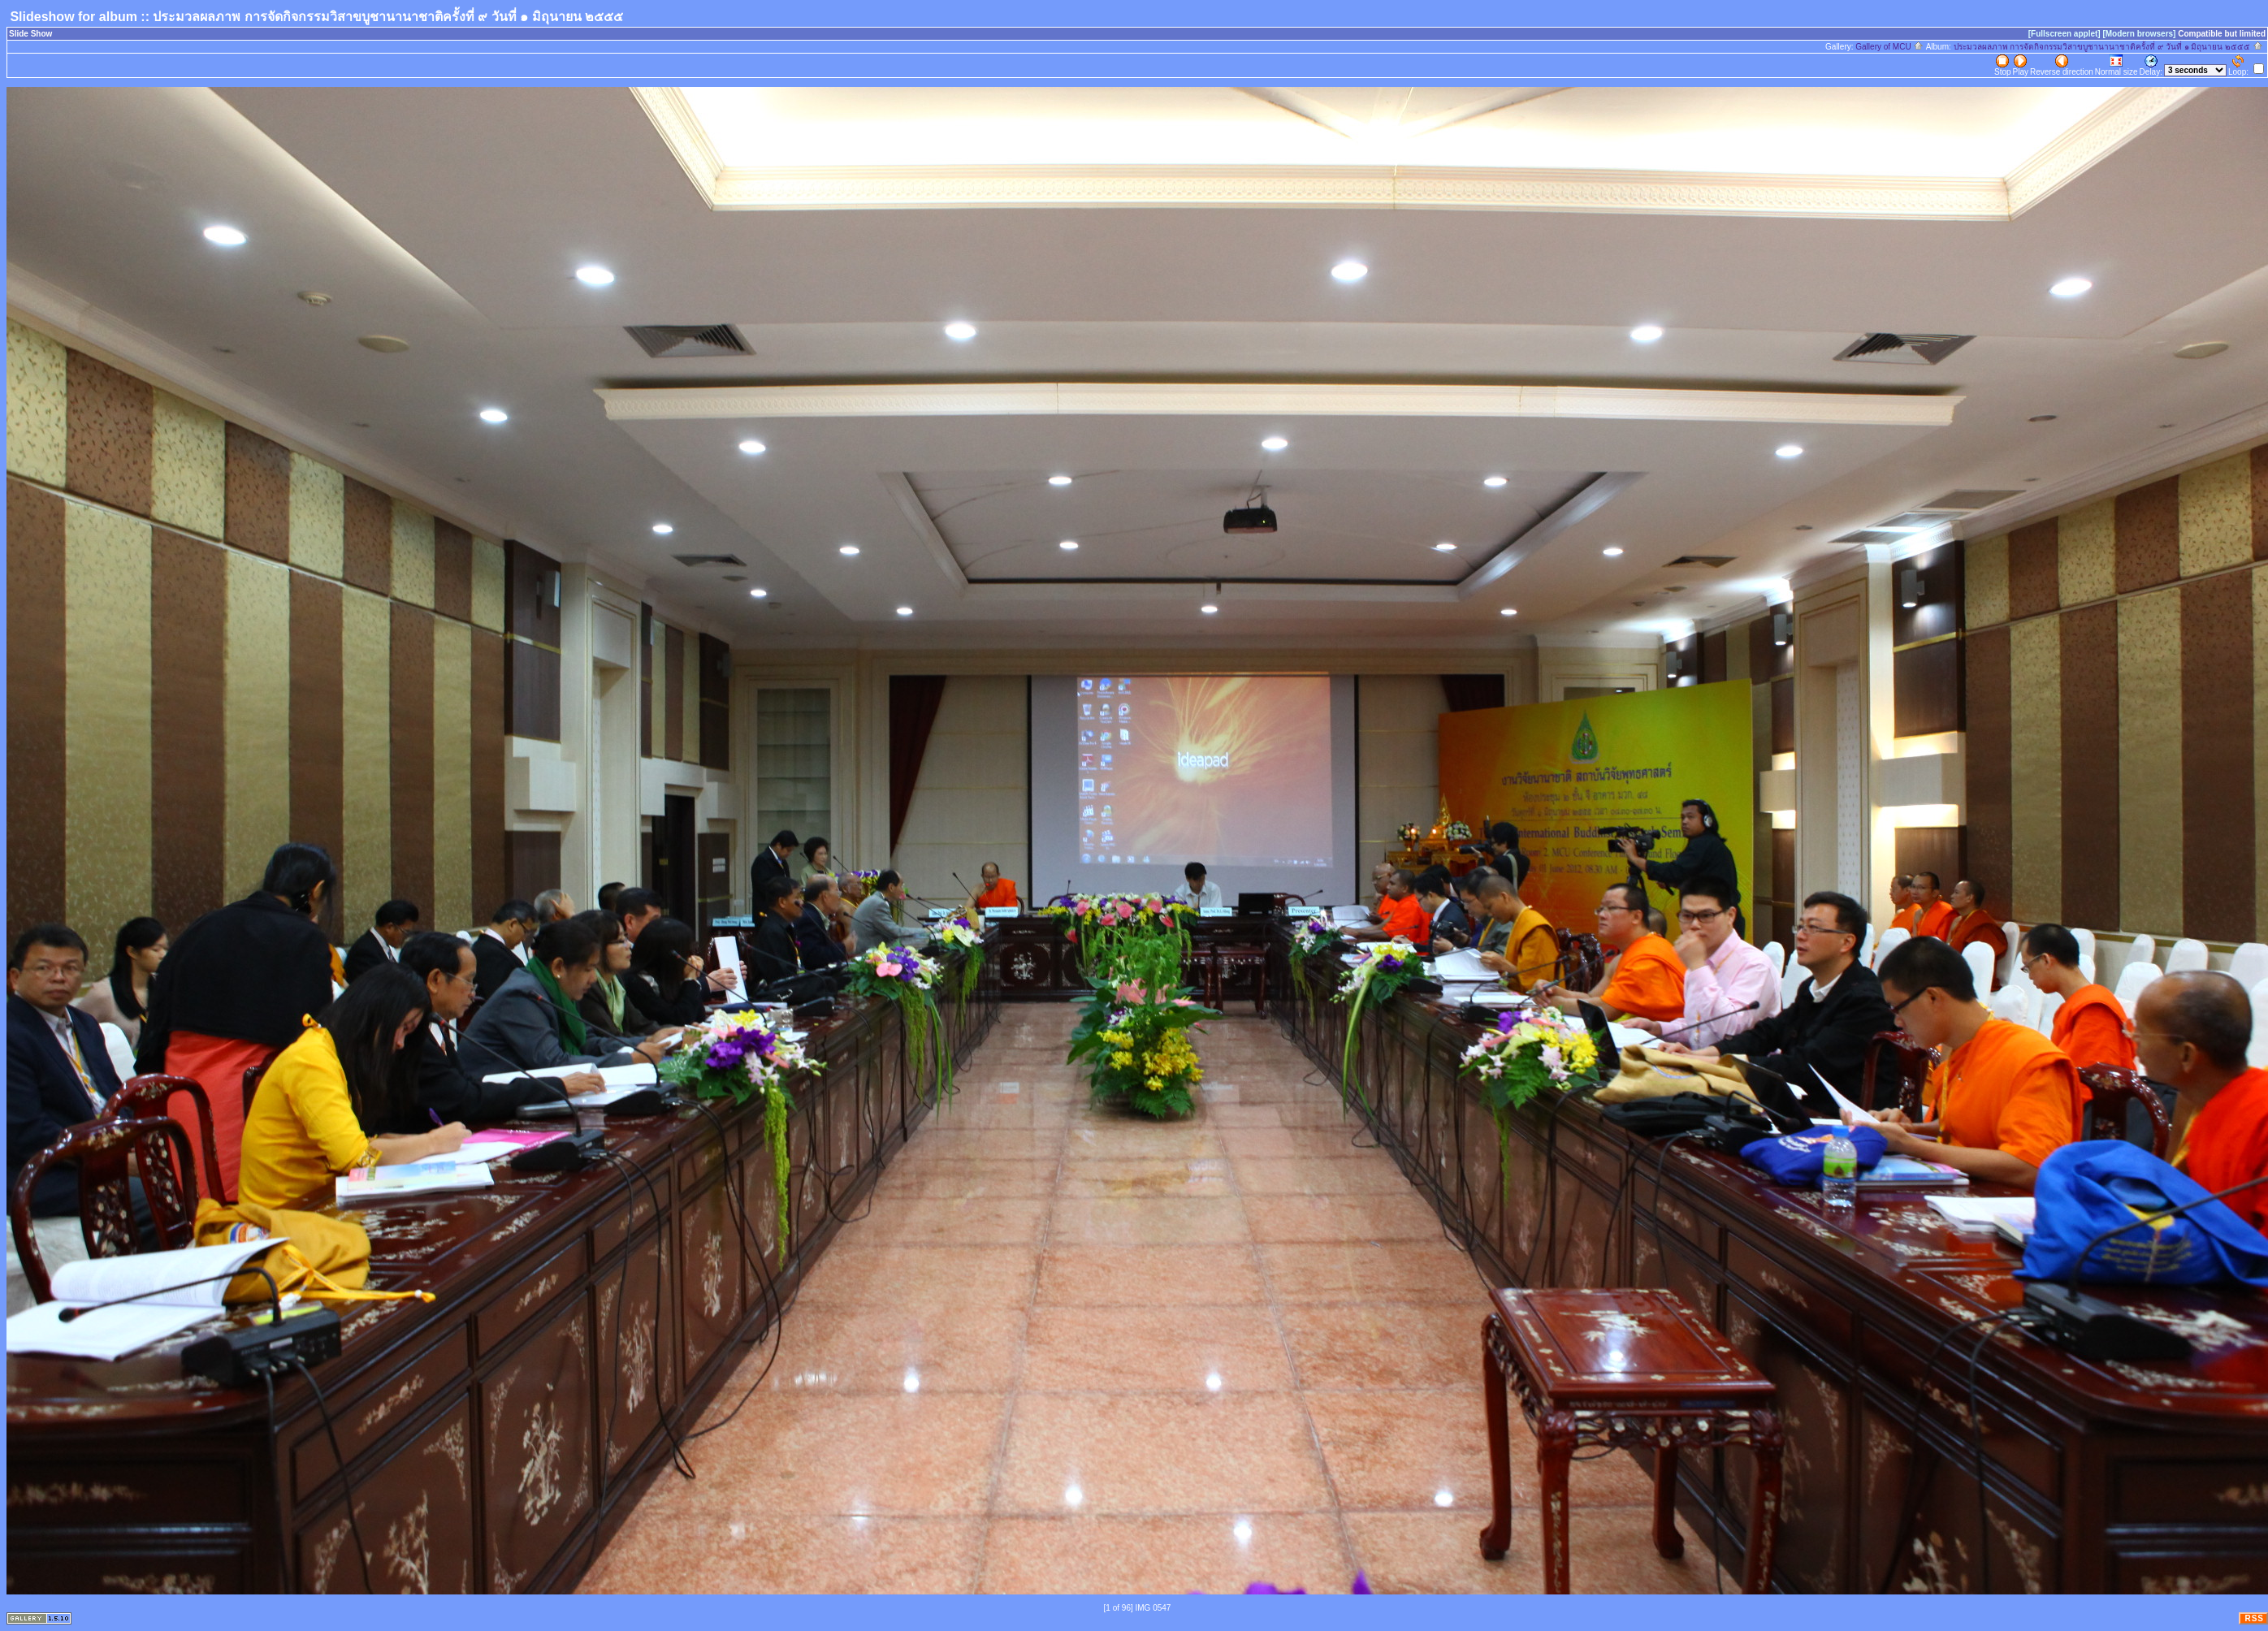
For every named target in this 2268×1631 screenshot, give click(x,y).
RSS (2254, 1618)
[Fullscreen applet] (2064, 33)
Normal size (2116, 65)
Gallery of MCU (1889, 46)
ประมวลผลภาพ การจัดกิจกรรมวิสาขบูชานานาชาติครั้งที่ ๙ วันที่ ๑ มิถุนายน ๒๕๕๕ (2108, 46)
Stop (2002, 65)
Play (2020, 65)
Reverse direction (2061, 65)
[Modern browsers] (2138, 33)
